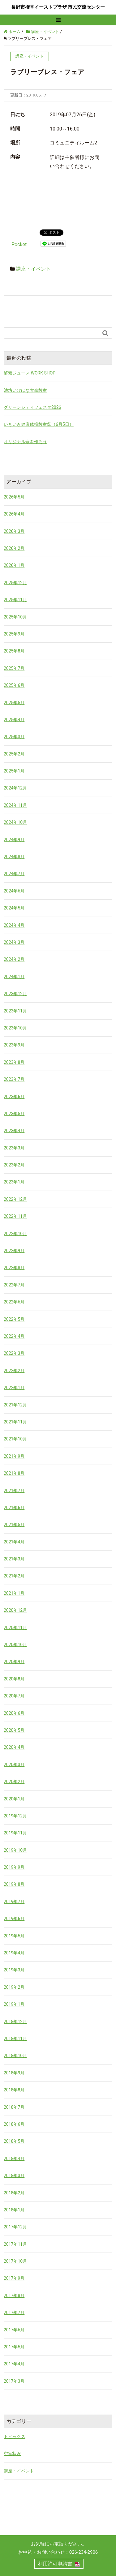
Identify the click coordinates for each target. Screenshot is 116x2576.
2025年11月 (15, 599)
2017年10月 (15, 2261)
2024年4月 (14, 925)
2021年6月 (14, 1507)
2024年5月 (14, 907)
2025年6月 (14, 685)
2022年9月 (14, 1250)
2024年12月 (15, 787)
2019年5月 (14, 1935)
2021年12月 (15, 1404)
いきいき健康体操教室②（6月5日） (39, 424)
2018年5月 (14, 2141)
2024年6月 (14, 890)
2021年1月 (14, 1593)
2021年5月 (14, 1524)
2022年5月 (14, 1319)
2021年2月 (14, 1575)
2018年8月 (14, 2089)
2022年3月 (14, 1353)
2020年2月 (14, 1781)
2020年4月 (14, 1747)
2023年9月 (14, 1044)
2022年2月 (14, 1370)
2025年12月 (15, 582)
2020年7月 (14, 1695)
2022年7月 (14, 1284)
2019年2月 (14, 1987)
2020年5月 (14, 1730)
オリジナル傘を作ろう (25, 441)
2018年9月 (14, 2072)
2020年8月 (14, 1678)
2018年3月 (14, 2175)
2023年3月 (14, 1147)
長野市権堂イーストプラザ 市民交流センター (58, 7)
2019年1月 (14, 2004)
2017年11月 (15, 2244)
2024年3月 (14, 942)
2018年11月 (15, 2038)
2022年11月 (15, 1216)
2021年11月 (15, 1421)
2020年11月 (15, 1627)
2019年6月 (14, 1918)
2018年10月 (15, 2055)
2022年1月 (14, 1387)
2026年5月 (14, 496)
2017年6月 (14, 2329)
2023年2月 (14, 1164)
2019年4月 (14, 1952)
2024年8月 (14, 856)
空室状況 (12, 2453)
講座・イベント (33, 269)
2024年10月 (15, 822)
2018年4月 (14, 2158)
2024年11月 (15, 805)
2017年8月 (14, 2295)
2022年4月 (14, 1336)
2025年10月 (15, 616)
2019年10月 (15, 1850)
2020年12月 (15, 1610)
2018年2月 (14, 2192)
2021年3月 (14, 1558)
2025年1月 (14, 770)
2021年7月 (14, 1490)
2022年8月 (14, 1267)
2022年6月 (14, 1301)
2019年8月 (14, 1884)
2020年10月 (15, 1644)
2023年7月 (14, 1079)
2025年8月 (14, 650)
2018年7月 (14, 2107)
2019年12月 (15, 1815)
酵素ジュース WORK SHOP (29, 372)
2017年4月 (14, 2363)
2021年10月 (15, 1438)
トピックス (14, 2436)
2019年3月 (14, 1969)
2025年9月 (14, 633)
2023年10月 (15, 1027)
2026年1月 (14, 565)
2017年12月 (15, 2226)
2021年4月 (14, 1541)
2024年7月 (14, 873)
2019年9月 (14, 1867)
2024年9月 (14, 839)
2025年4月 (14, 719)
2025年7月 (14, 668)
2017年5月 (14, 2346)
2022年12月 (15, 1199)
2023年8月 (14, 1062)
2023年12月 (15, 993)
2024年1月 (14, 976)
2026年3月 (14, 531)
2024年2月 (14, 959)
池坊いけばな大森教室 (25, 390)
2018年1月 (14, 2209)
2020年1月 (14, 1798)
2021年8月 (14, 1473)
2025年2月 (14, 753)
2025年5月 (14, 702)
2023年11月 (15, 1010)
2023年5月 (14, 1113)
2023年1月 (14, 1181)
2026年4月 (14, 513)
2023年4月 (14, 1130)
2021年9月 (14, 1456)
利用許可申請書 (55, 2564)
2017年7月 (14, 2312)
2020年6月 (14, 1713)
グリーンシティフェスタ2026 (32, 407)
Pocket (19, 244)
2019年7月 (14, 1901)
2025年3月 (14, 736)
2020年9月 (14, 1661)
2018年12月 (15, 2021)
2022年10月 (15, 1233)
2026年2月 (14, 548)
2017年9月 (14, 2278)
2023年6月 (14, 1096)
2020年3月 (14, 1764)
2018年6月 (14, 2124)
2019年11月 (15, 1832)
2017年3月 (14, 2381)
